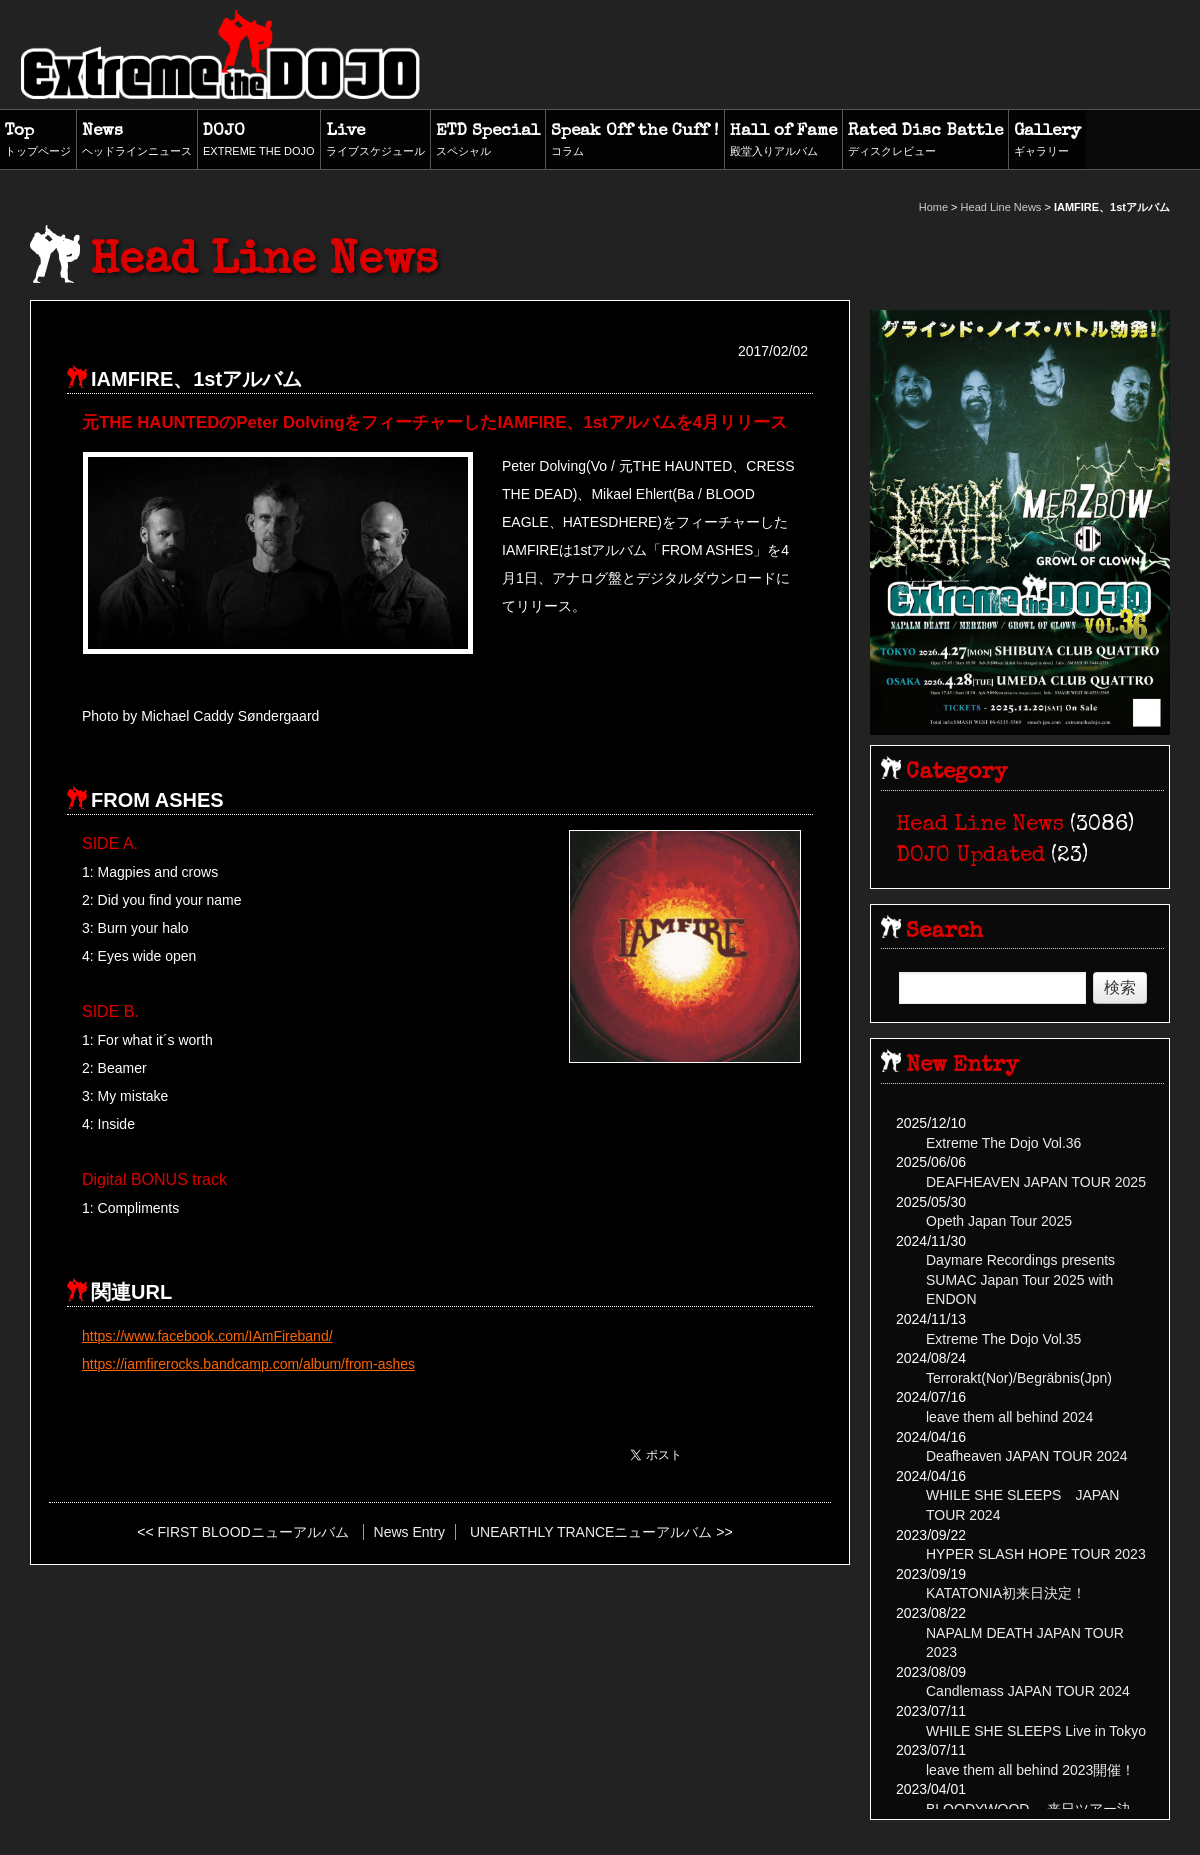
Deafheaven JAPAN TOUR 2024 (1027, 1456)
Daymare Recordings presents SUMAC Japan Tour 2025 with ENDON (1020, 1279)
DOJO (259, 141)
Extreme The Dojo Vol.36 (1003, 1143)
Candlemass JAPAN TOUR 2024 (1028, 1691)
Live (375, 141)
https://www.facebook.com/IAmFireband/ (207, 1336)
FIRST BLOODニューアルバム (253, 1532)
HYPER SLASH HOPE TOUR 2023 (1036, 1554)
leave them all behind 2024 (1009, 1417)
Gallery (1047, 141)
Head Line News (1001, 207)
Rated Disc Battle (925, 141)
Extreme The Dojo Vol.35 (1003, 1339)
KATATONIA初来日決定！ (1006, 1593)
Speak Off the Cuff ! (635, 141)
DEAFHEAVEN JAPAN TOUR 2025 (1036, 1182)
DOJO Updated (970, 857)
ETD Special (488, 141)
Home (933, 207)
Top (38, 141)
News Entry (410, 1532)
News (137, 141)
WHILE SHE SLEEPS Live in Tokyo (1036, 1731)
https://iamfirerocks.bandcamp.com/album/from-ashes (248, 1364)
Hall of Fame (783, 141)
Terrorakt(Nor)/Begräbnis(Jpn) (1019, 1378)
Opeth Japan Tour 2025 (999, 1221)
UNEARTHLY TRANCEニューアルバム (591, 1532)
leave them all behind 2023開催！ (1030, 1770)
